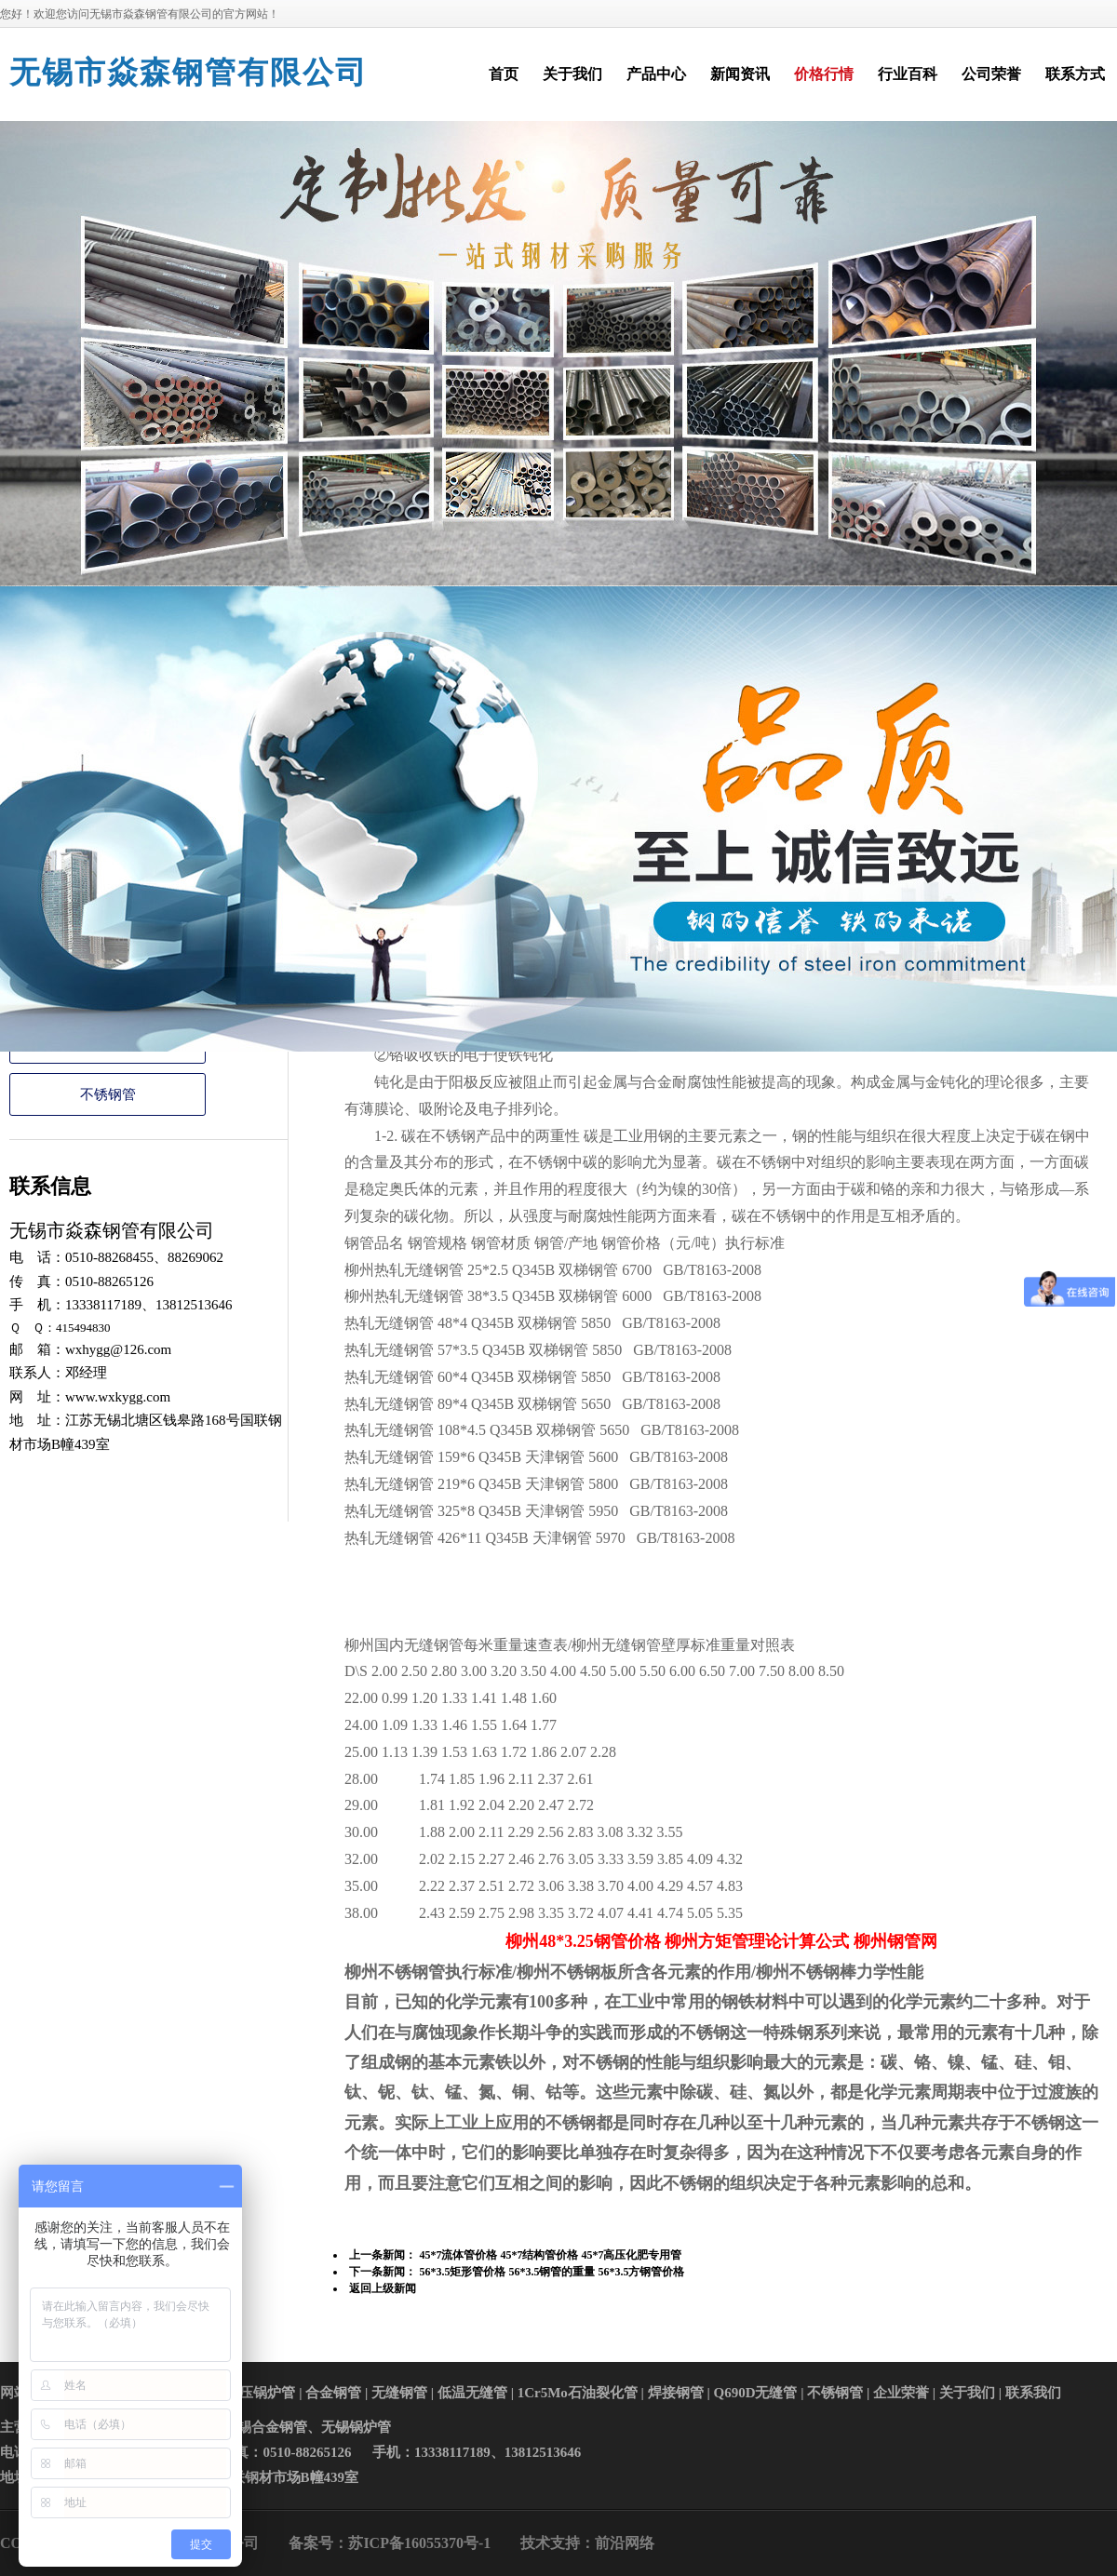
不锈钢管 (108, 1094)
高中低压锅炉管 (246, 2392)
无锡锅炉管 (356, 2427)
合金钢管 (333, 2392)
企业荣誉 (901, 2392)
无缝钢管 (399, 2392)
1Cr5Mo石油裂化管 (578, 2392)
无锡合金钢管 (265, 2427)
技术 (535, 2543)
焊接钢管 (676, 2392)
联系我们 (1033, 2392)
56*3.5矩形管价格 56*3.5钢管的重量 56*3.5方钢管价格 (553, 2271)
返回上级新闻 (382, 2288)
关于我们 (967, 2392)
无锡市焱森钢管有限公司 (188, 72)
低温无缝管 (472, 2392)
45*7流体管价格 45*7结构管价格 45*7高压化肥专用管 (551, 2254)
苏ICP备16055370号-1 (419, 2543)
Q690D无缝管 (755, 2392)
